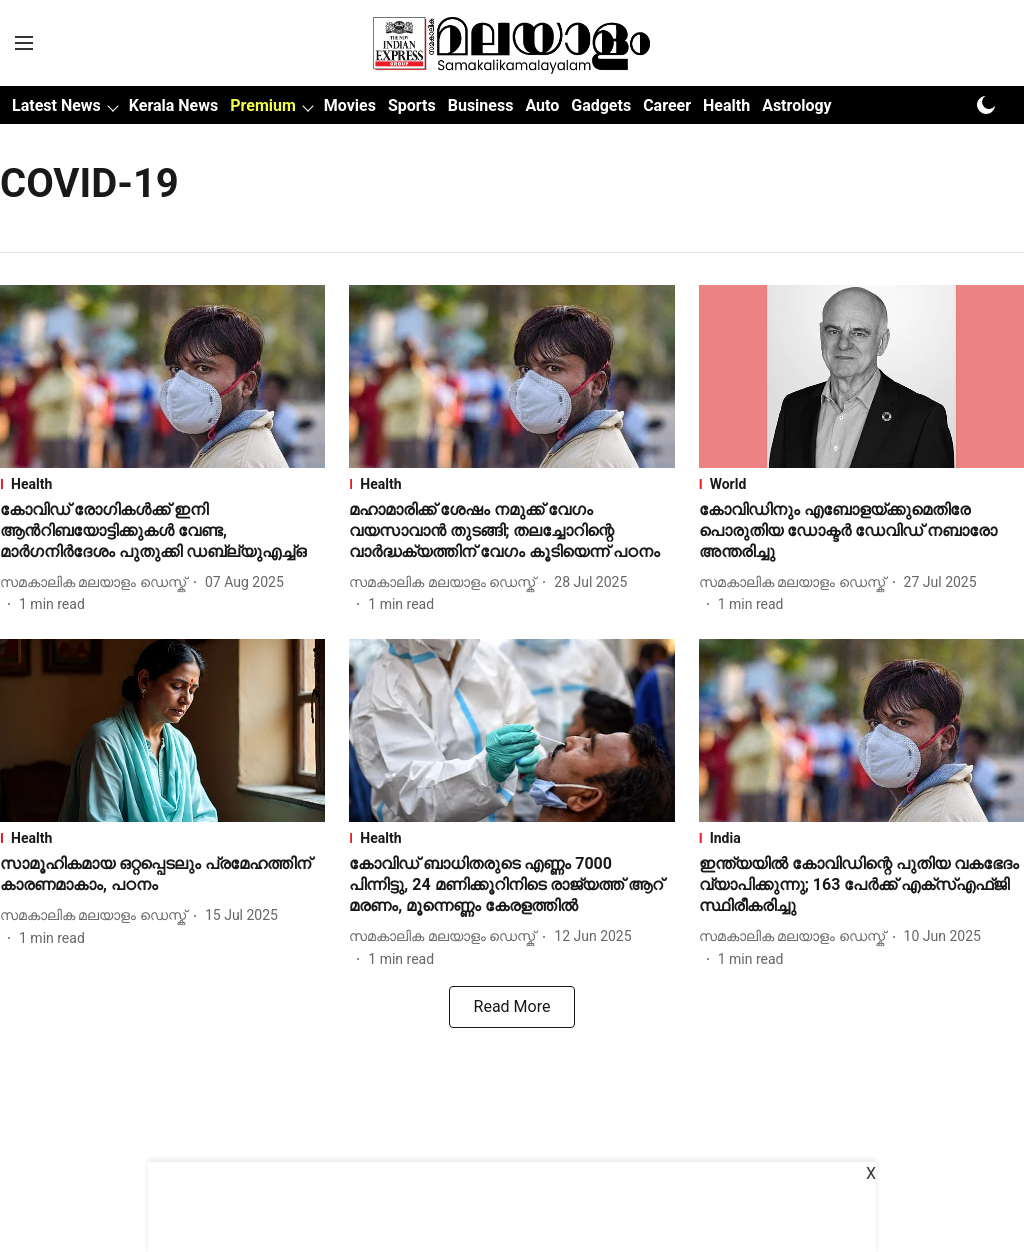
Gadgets (601, 105)
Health (726, 105)
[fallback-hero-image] (162, 376)
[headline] (162, 531)
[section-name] (162, 484)
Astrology (797, 105)
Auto (542, 105)
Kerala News (173, 105)
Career (667, 105)
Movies (350, 105)
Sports (412, 105)
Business (481, 105)
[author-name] (97, 582)
